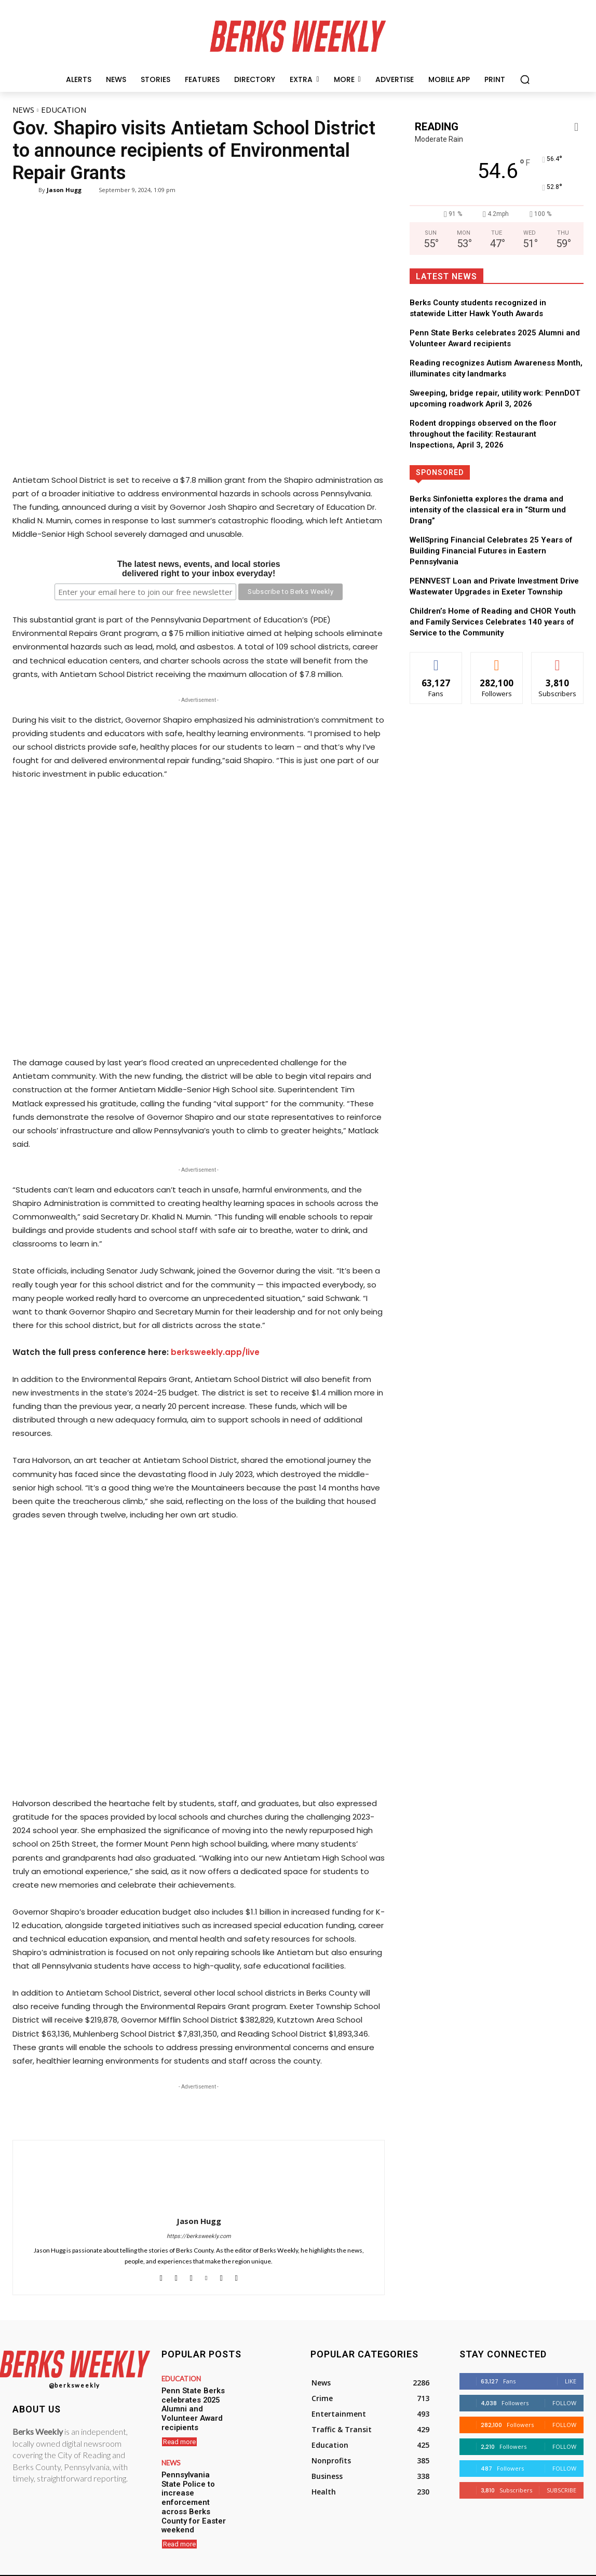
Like (570, 2381)
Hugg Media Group (279, 2567)
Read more (179, 2427)
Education (63, 109)
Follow (564, 2403)
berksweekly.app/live (215, 1352)
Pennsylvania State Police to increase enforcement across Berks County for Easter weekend (194, 2476)
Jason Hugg (64, 190)
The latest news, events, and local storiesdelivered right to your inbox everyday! (198, 569)
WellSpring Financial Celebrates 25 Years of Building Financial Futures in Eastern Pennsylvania (491, 550)
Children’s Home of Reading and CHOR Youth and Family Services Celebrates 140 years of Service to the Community (493, 622)
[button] (524, 79)
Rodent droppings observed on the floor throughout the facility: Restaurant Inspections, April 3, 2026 (483, 434)
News (23, 109)
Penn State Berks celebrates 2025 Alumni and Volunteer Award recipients (195, 2402)
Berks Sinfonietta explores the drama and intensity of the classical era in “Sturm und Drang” (488, 509)
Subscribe (561, 2490)
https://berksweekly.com (199, 2236)
